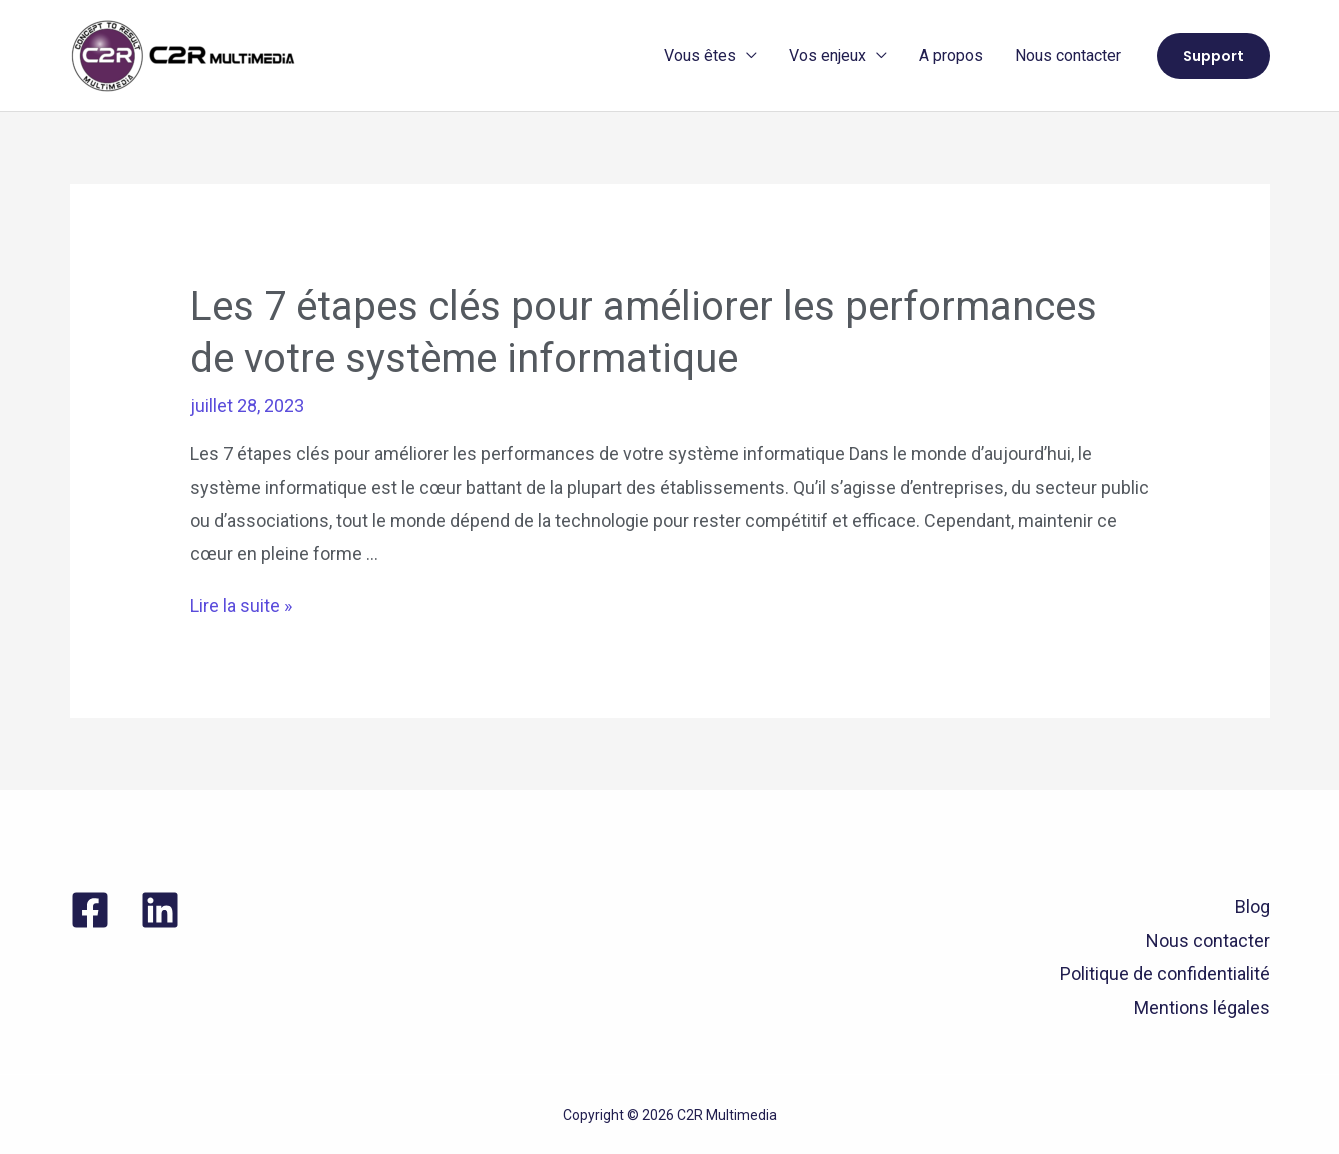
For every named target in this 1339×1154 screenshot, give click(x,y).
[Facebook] (90, 910)
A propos (951, 55)
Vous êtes (700, 55)
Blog (1252, 906)
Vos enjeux (827, 55)
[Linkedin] (160, 910)
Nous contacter (1068, 55)
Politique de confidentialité (1165, 973)
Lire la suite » (241, 605)
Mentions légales (1202, 1007)
